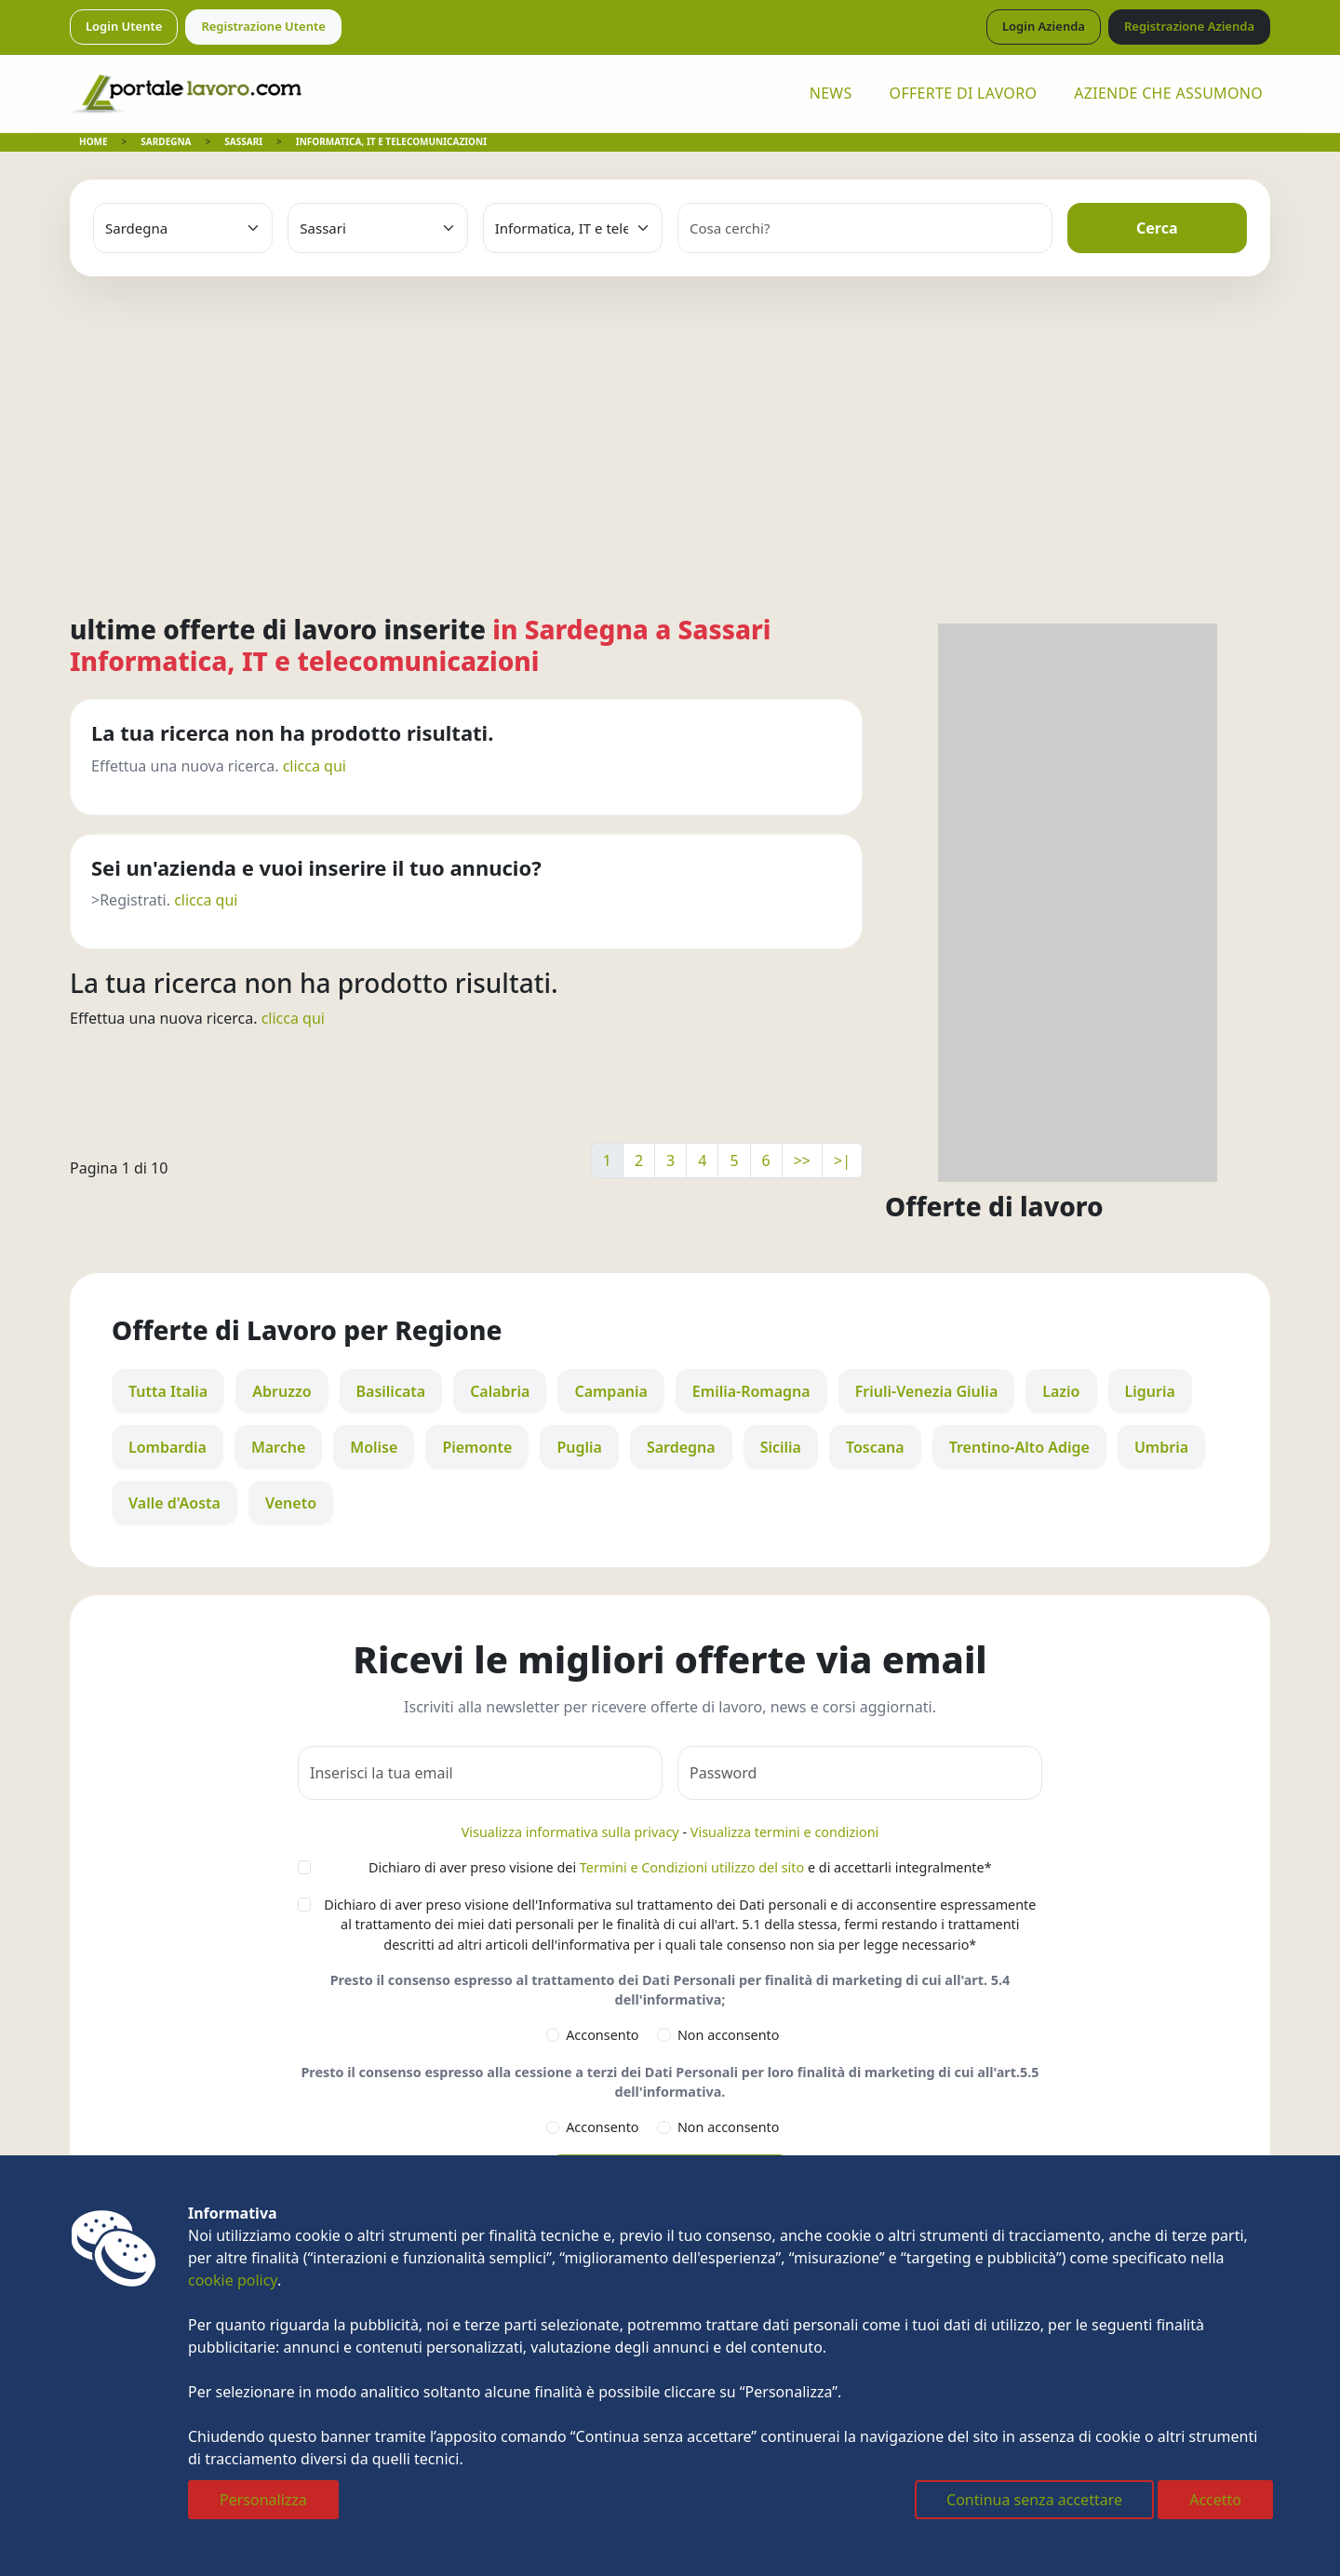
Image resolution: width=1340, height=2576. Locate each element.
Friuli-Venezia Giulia (926, 1391)
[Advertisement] (670, 415)
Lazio (1060, 1391)
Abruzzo (281, 1391)
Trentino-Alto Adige (1019, 1447)
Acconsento (602, 2035)
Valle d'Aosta (174, 1503)
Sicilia (780, 1447)
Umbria (1161, 1447)
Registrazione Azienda (1189, 26)
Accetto (1215, 2499)
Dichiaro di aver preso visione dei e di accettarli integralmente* (680, 1867)
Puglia (578, 1447)
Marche (278, 1447)
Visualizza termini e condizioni (784, 1832)
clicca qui (314, 766)
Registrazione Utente (263, 26)
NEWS (831, 93)
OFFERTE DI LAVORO (964, 93)
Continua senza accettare (1034, 2499)
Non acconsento (728, 2035)
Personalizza (263, 2499)
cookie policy (232, 2280)
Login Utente (124, 26)
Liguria (1150, 1391)
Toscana (875, 1447)
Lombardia (167, 1447)
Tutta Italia (168, 1391)
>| (842, 1160)
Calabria (499, 1391)
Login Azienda (1043, 26)
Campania (610, 1391)
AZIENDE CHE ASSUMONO (1168, 93)
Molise (373, 1447)
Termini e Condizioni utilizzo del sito (692, 1867)
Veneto (290, 1503)
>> (802, 1160)
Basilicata (391, 1391)
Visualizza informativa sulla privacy (570, 1832)
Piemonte (477, 1447)
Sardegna (681, 1447)
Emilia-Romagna (751, 1391)
